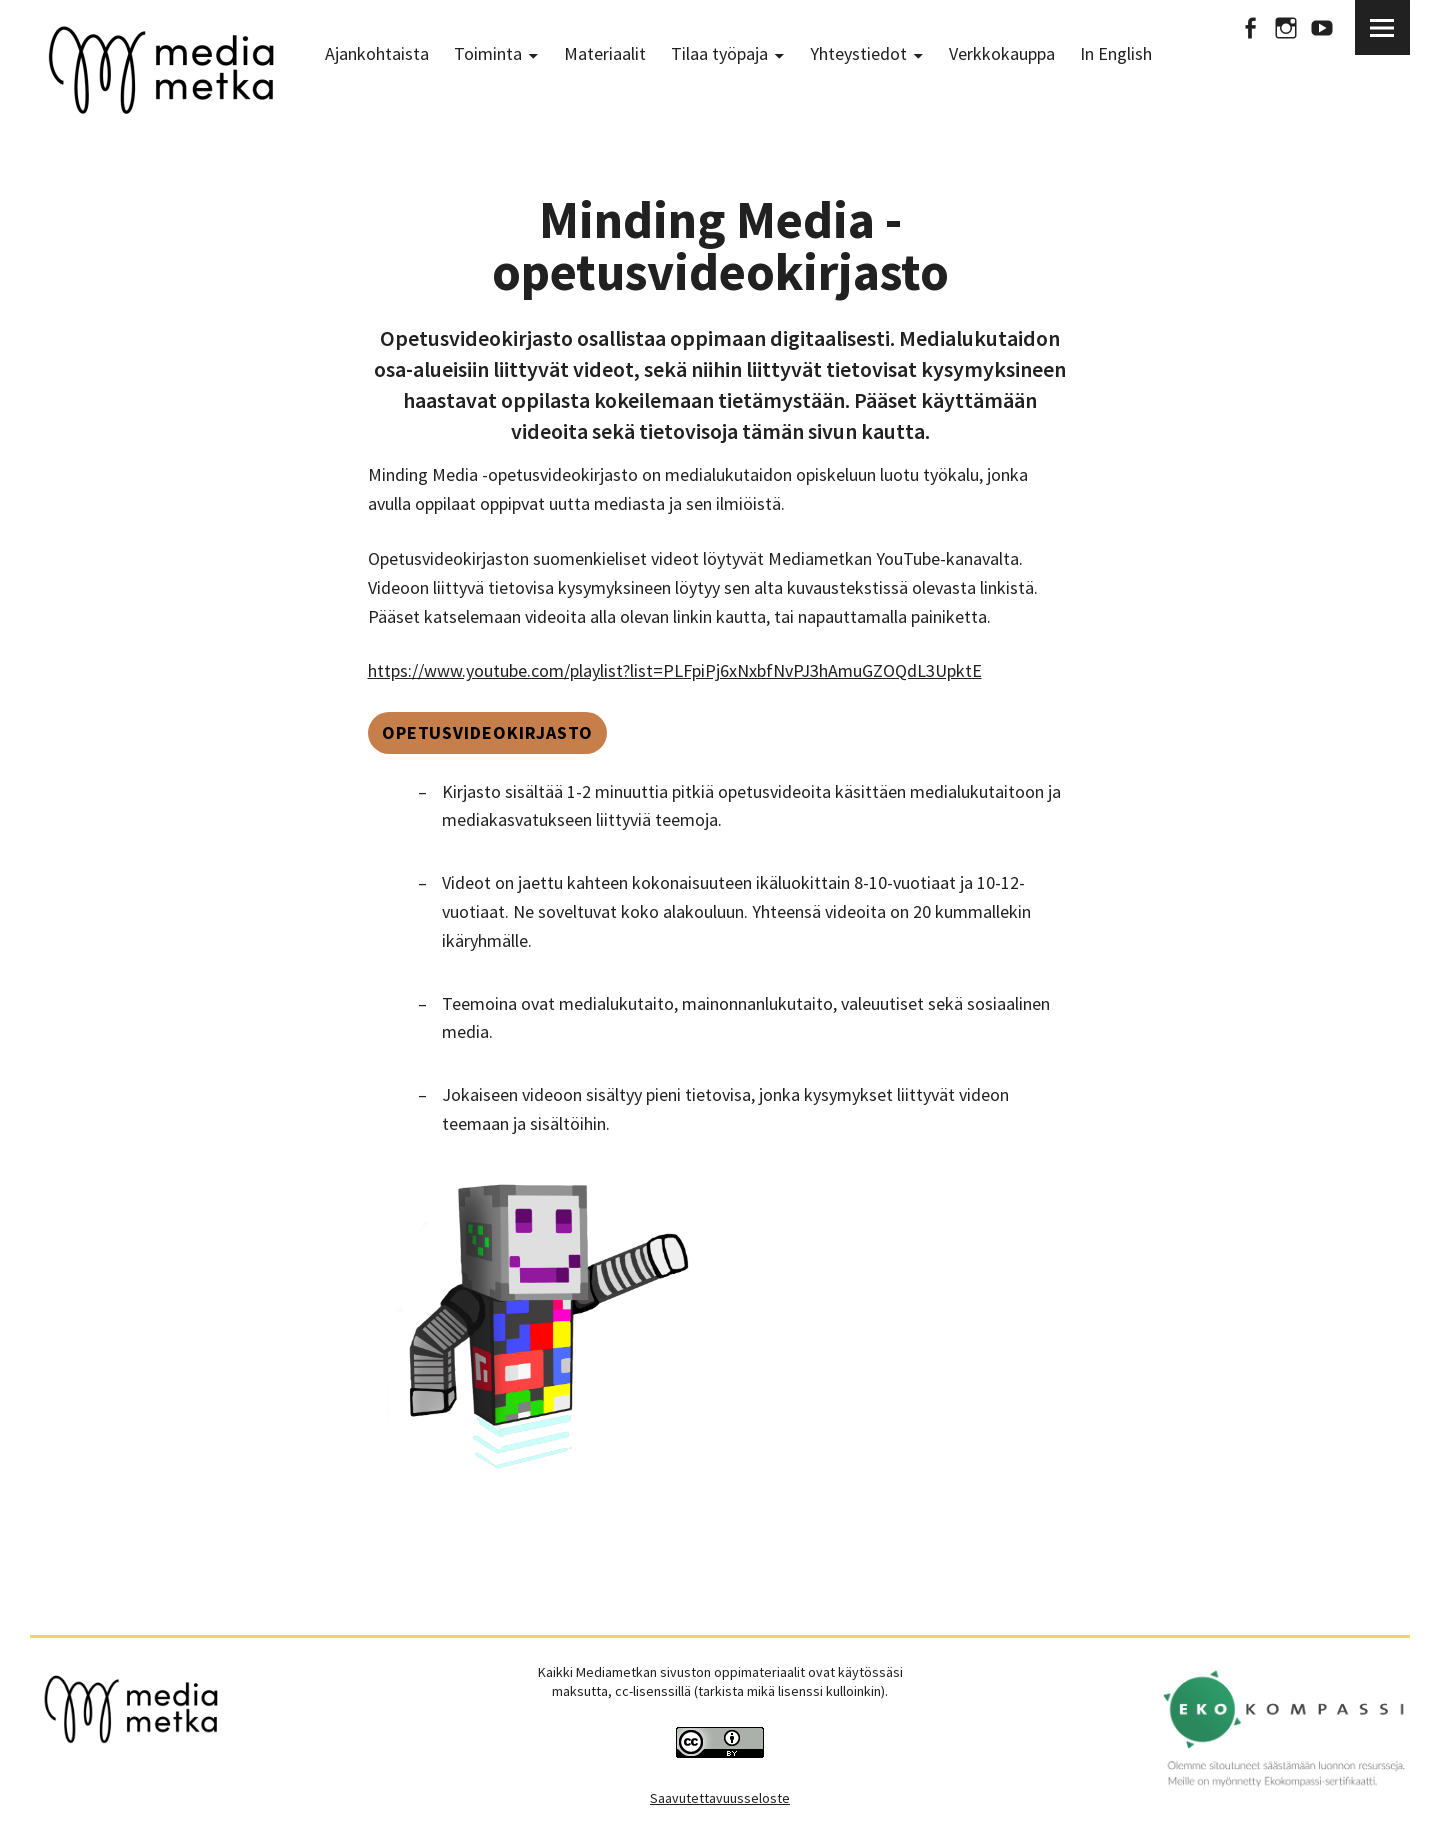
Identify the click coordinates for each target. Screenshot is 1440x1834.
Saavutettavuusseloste (720, 1798)
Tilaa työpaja (719, 53)
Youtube (1322, 27)
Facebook (1250, 27)
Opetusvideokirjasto (487, 732)
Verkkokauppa (1002, 53)
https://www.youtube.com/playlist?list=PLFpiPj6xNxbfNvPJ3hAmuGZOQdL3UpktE (675, 670)
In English (1116, 53)
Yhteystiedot (858, 53)
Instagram (1286, 27)
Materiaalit (605, 53)
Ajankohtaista (377, 53)
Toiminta (488, 53)
